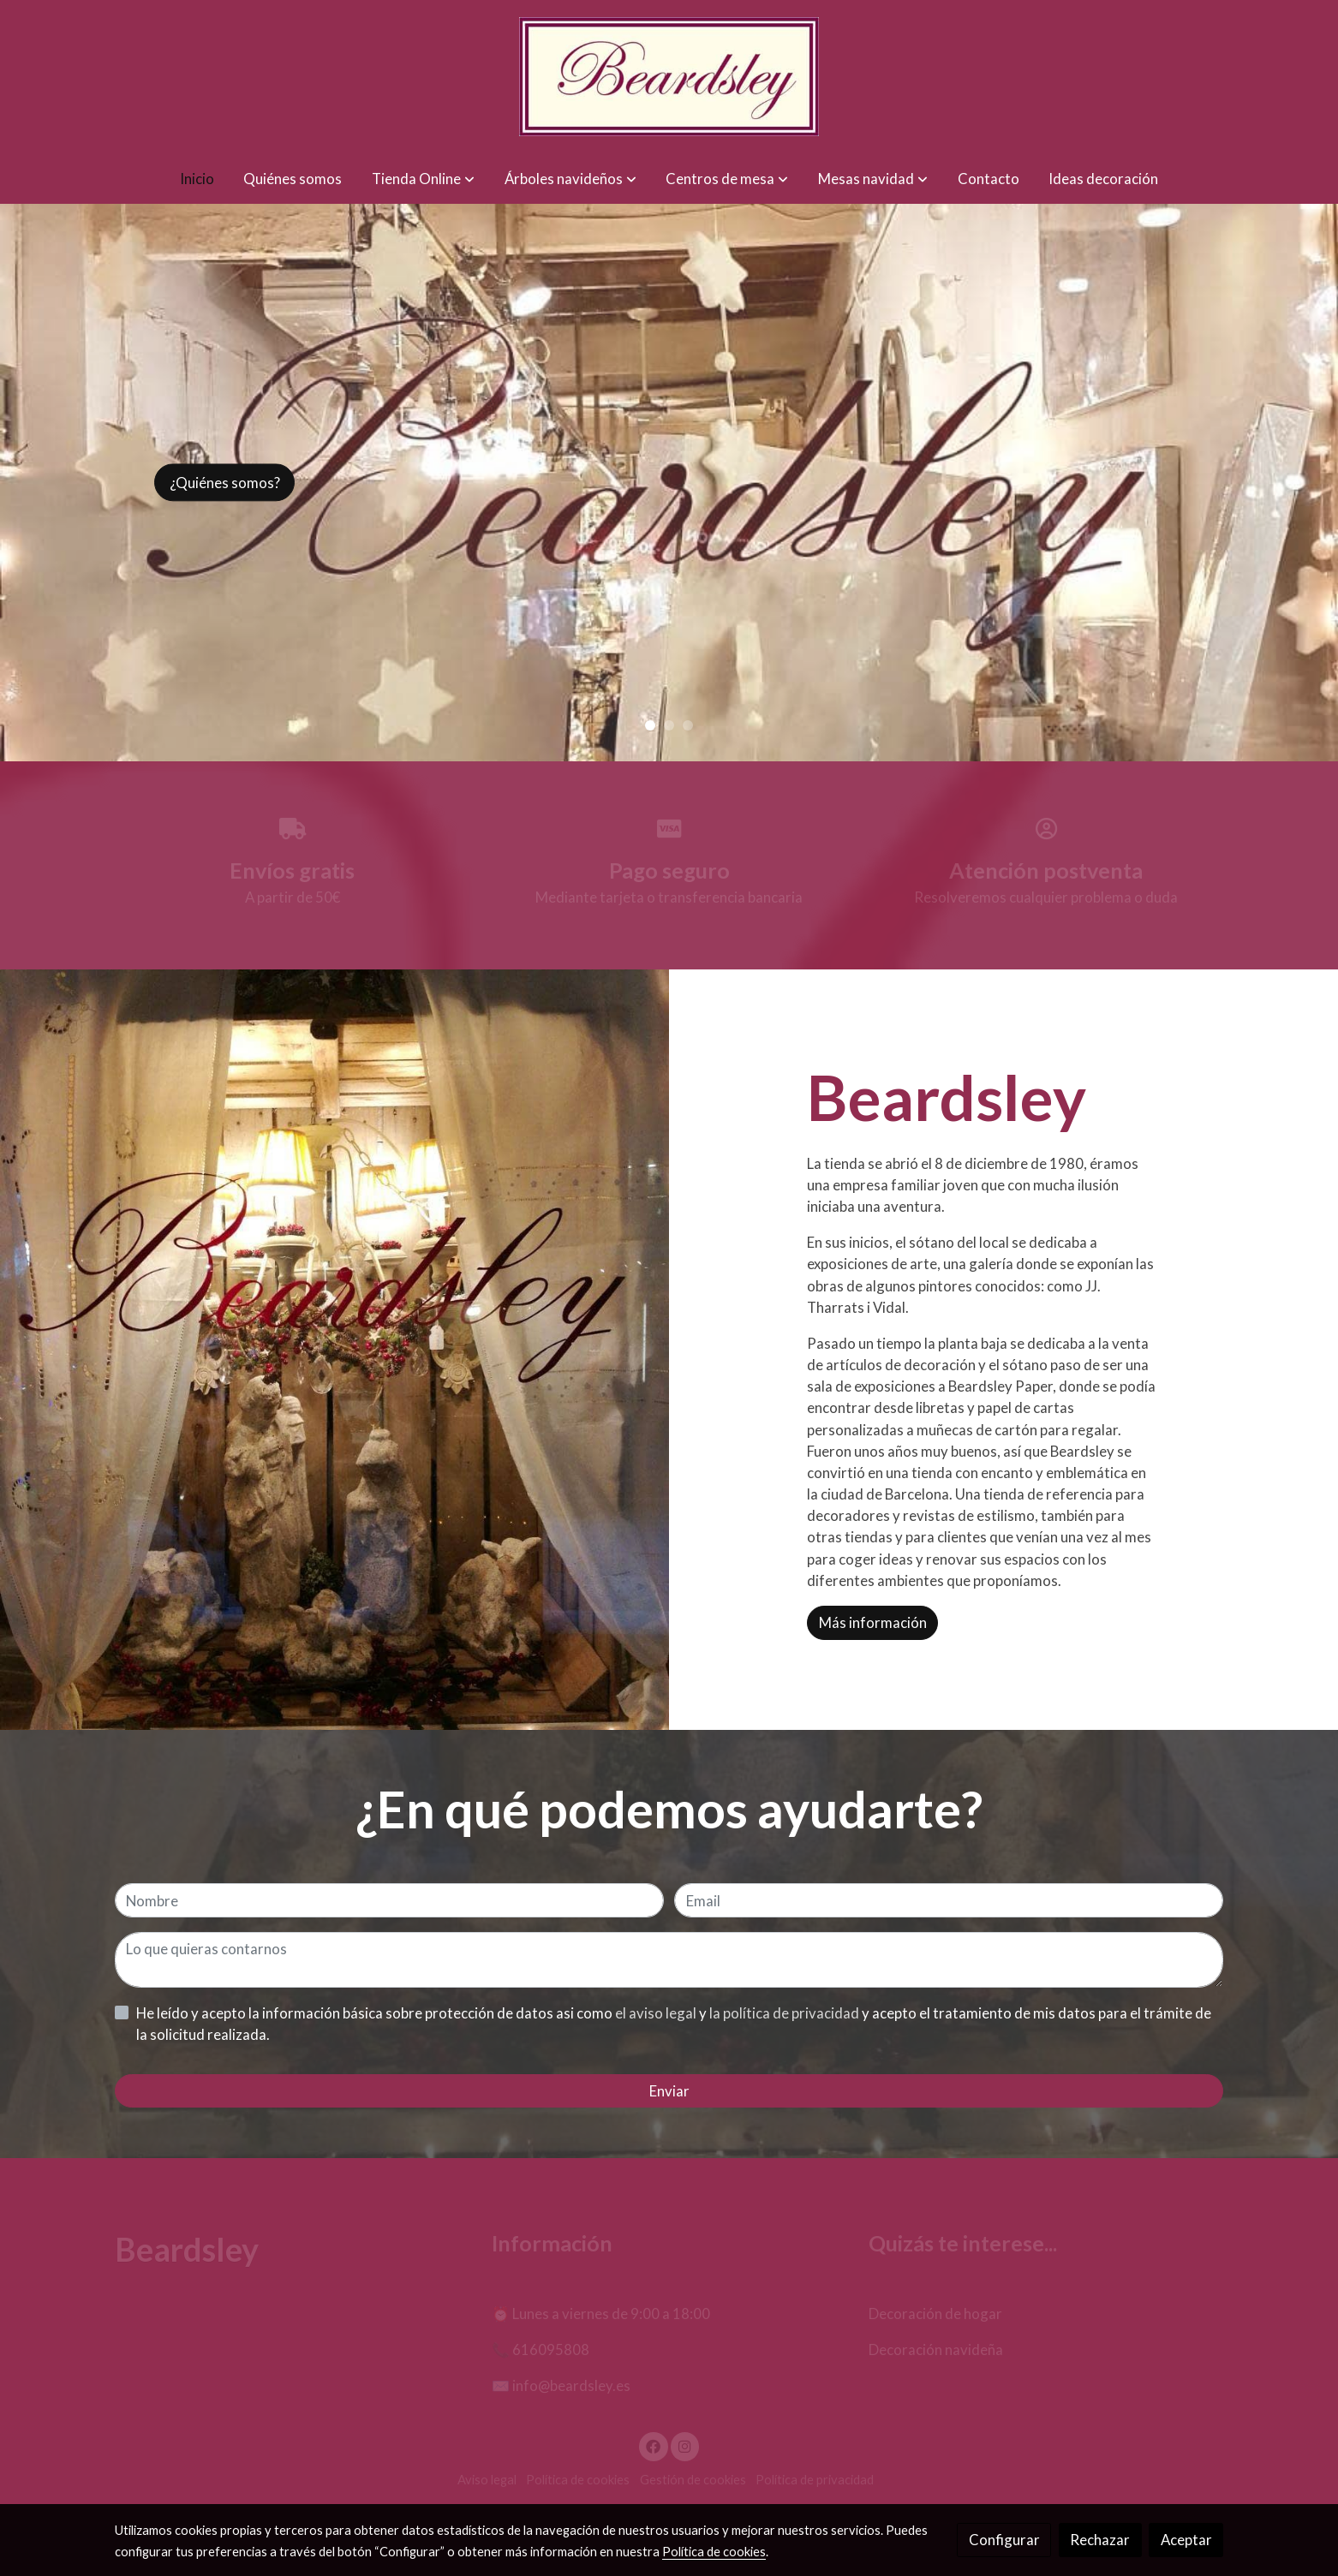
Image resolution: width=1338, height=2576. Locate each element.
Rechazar (1100, 2540)
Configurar (1004, 2540)
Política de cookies (714, 2551)
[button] (423, 178)
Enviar (669, 2091)
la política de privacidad (785, 2013)
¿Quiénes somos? (225, 483)
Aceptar (1186, 2540)
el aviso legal (657, 2013)
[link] (669, 76)
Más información (873, 1622)
